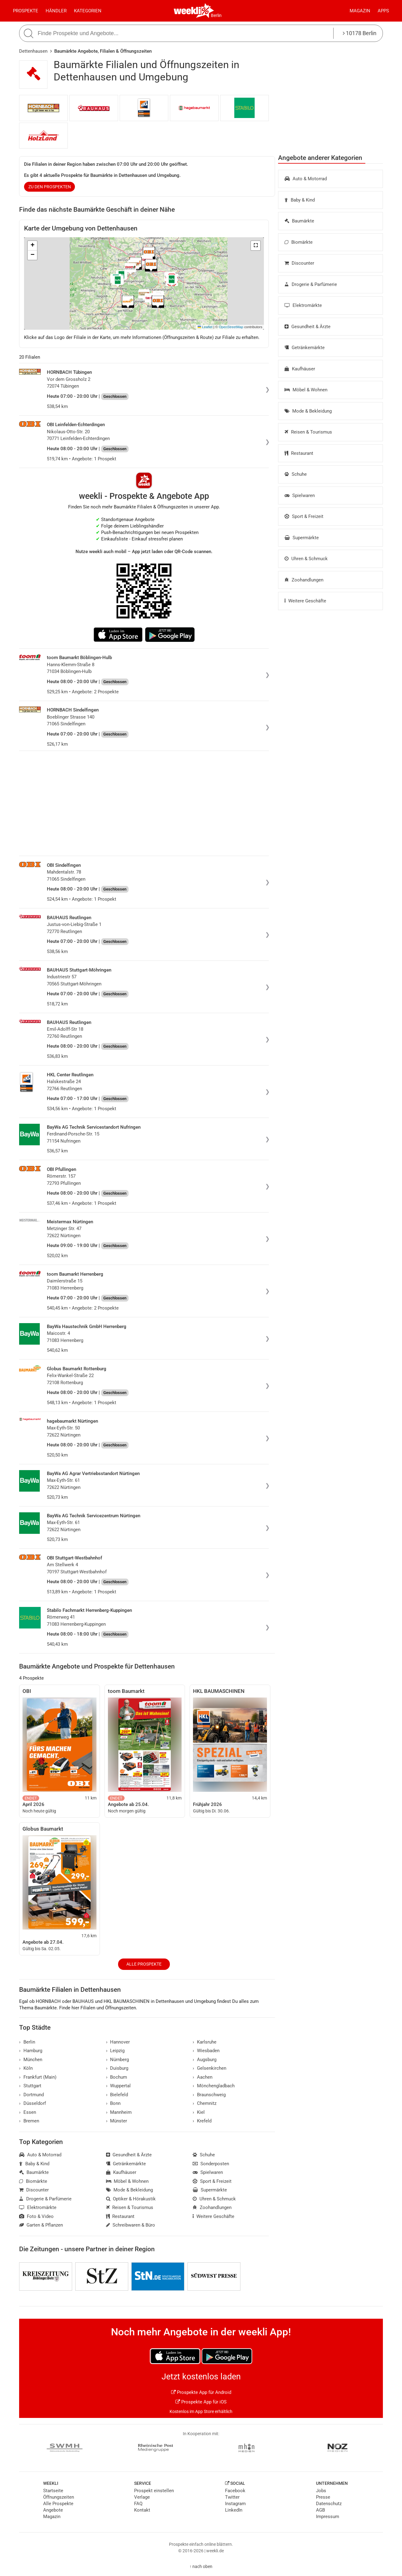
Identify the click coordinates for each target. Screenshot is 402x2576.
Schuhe (296, 474)
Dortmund (31, 2094)
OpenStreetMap (231, 327)
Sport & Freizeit (304, 516)
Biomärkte (299, 242)
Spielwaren (300, 495)
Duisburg (117, 2068)
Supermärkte (302, 537)
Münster (116, 2121)
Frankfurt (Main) (37, 2077)
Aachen (202, 2077)
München (30, 2059)
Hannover (118, 2042)
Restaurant (299, 453)
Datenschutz (329, 2503)
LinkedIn (233, 2510)
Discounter (299, 263)
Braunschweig (209, 2094)
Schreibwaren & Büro (130, 2225)
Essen (27, 2112)
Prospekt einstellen (154, 2490)
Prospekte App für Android (201, 2392)
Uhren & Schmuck (306, 558)
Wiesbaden (206, 2050)
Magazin (360, 11)
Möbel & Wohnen (306, 390)
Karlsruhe (204, 2042)
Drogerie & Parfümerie (311, 284)
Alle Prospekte (144, 1964)
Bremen (29, 2121)
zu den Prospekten (49, 186)
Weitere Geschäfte (305, 601)
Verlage (142, 2497)
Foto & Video (36, 2216)
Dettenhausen (33, 51)
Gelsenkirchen (209, 2068)
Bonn (113, 2103)
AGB (320, 2510)
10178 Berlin (359, 33)
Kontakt (142, 2510)
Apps (383, 11)
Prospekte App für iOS (201, 2402)
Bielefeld (117, 2094)
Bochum (116, 2077)
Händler (56, 11)
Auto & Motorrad (306, 178)
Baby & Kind (300, 200)
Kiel (199, 2112)
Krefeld (202, 2121)
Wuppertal (118, 2086)
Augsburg (204, 2059)
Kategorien (87, 11)
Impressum (327, 2516)
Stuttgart (30, 2086)
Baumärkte (299, 221)
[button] (255, 245)
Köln (26, 2068)
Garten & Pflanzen (41, 2225)
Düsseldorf (32, 2103)
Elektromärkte (303, 305)
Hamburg (30, 2050)
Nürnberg (117, 2059)
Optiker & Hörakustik (131, 2199)
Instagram (235, 2503)
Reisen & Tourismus (308, 432)
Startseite (53, 2490)
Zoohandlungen (304, 580)
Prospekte (25, 11)
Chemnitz (204, 2103)
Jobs (321, 2490)
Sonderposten (211, 2163)
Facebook (235, 2490)
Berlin (216, 15)
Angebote (53, 2510)
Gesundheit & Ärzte (307, 326)
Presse (323, 2497)
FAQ (138, 2503)
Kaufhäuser (300, 369)
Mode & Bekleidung (308, 411)
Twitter (232, 2497)
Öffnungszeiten (58, 2497)
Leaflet (205, 327)
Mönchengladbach (214, 2086)
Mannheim (119, 2112)
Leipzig (115, 2050)
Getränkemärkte (305, 347)
